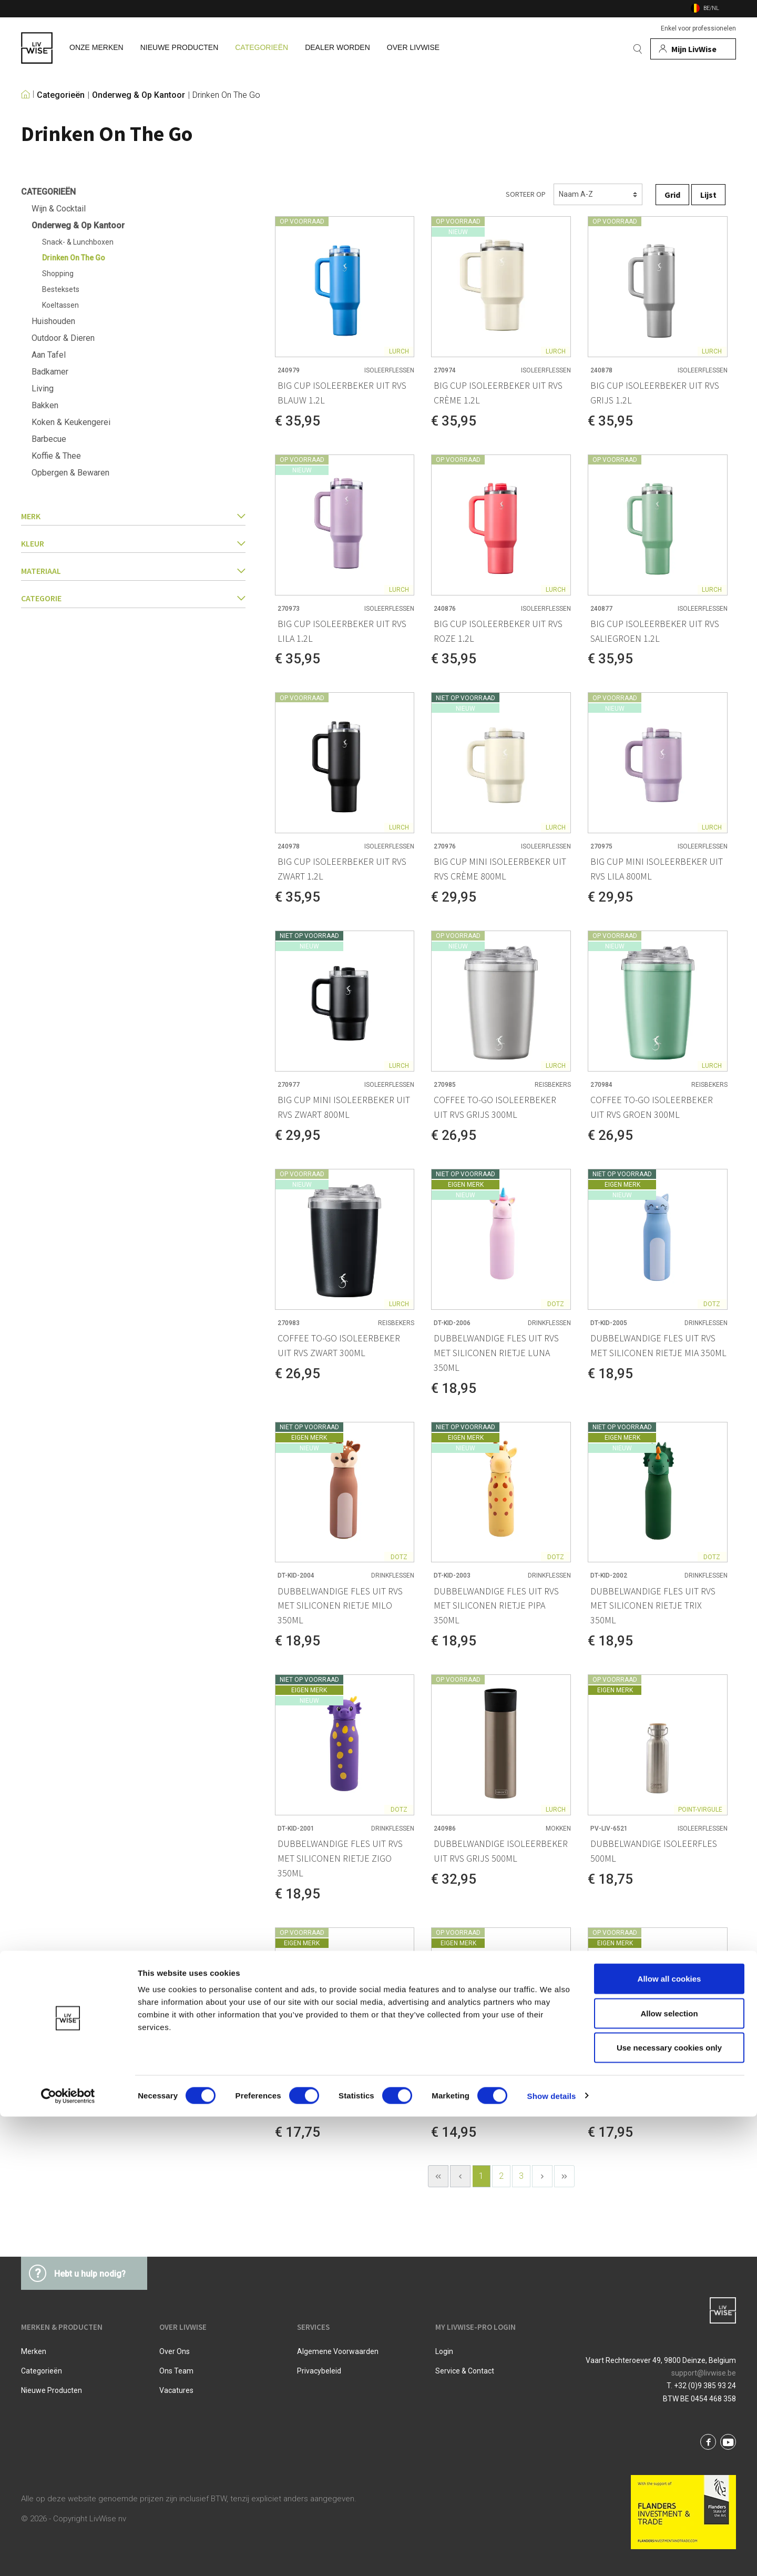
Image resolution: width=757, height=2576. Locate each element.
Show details (551, 2555)
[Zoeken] (637, 49)
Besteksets (60, 289)
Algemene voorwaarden (337, 2351)
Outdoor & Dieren (63, 338)
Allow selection (669, 2472)
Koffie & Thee (56, 456)
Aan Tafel (49, 355)
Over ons (174, 2351)
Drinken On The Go (226, 95)
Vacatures (176, 2390)
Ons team (176, 2371)
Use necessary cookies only (669, 2506)
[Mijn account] (693, 48)
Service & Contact (464, 2371)
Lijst (708, 194)
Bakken (45, 405)
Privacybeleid (319, 2371)
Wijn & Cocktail (59, 209)
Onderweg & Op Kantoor (138, 95)
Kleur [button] (133, 543)
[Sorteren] (598, 194)
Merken (33, 2351)
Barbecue (49, 439)
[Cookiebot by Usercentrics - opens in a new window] (68, 2555)
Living (43, 388)
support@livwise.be (703, 2373)
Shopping (58, 273)
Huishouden (53, 321)
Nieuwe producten (51, 2390)
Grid (672, 194)
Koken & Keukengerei (71, 422)
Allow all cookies (669, 2437)
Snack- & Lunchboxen (78, 242)
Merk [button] (133, 516)
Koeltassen (60, 305)
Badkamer (50, 372)
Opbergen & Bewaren (70, 473)
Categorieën (61, 95)
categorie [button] (133, 598)
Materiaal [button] (133, 570)
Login (444, 2351)
